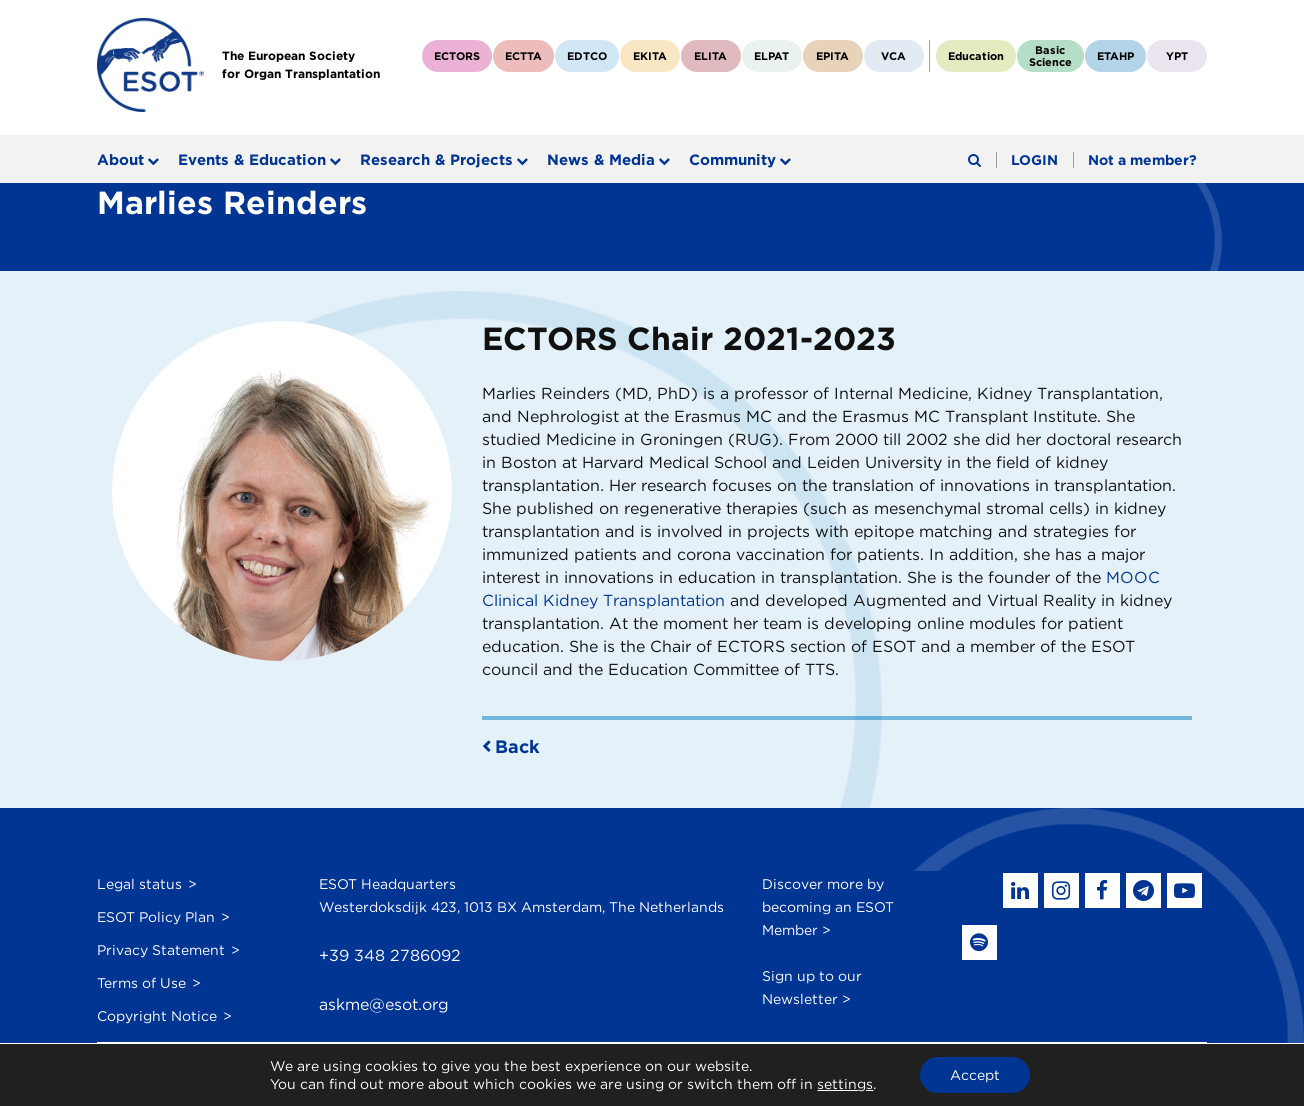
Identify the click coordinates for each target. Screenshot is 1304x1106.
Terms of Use (141, 983)
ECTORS (457, 56)
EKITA (650, 56)
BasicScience (1050, 56)
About (120, 160)
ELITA (710, 56)
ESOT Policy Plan (156, 917)
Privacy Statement (161, 950)
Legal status (139, 884)
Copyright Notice (157, 1016)
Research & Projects (436, 160)
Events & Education (252, 160)
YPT (1177, 56)
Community (732, 160)
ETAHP (1115, 56)
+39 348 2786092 (390, 955)
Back (517, 746)
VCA (893, 56)
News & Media (601, 160)
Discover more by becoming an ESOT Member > (828, 907)
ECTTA (523, 56)
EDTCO (587, 56)
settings (845, 1084)
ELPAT (771, 56)
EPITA (832, 56)
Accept (975, 1075)
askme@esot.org (384, 1004)
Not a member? (1142, 160)
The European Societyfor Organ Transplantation (301, 64)
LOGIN (1034, 160)
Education (976, 56)
